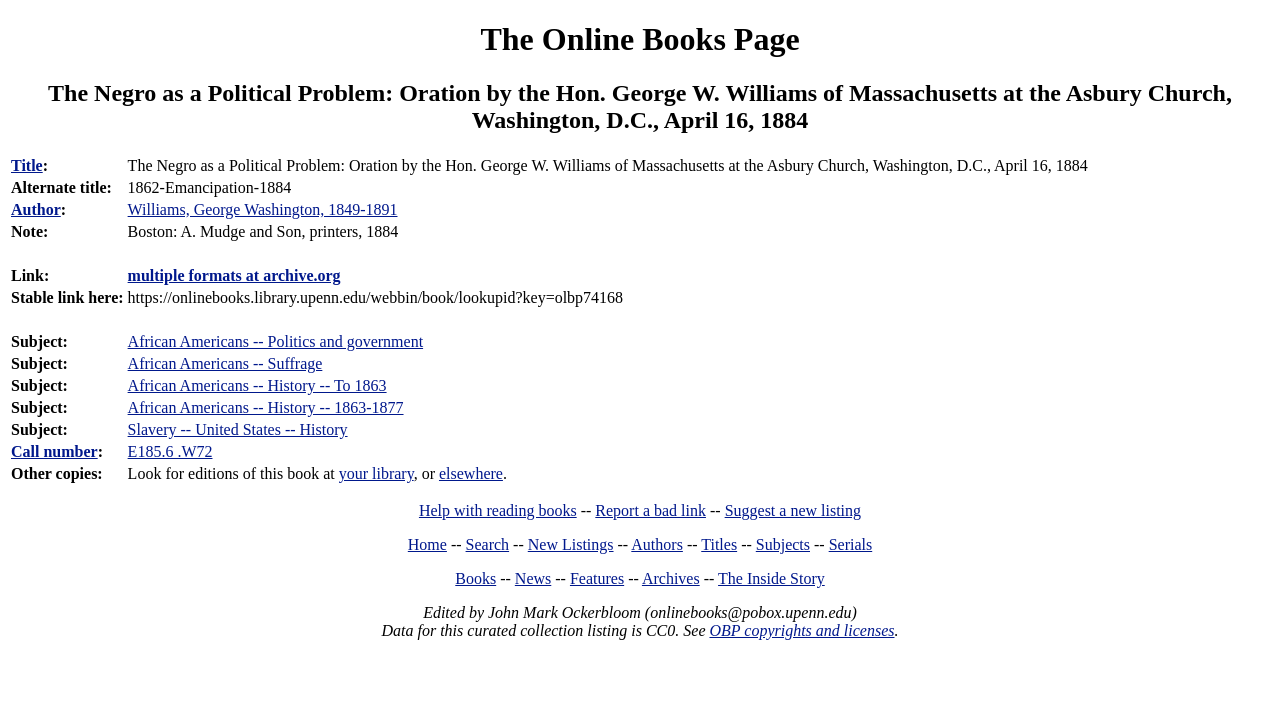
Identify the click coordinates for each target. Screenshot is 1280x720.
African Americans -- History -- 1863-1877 (266, 407)
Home (427, 544)
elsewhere (471, 473)
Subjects (783, 544)
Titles (719, 544)
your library (376, 473)
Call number (54, 451)
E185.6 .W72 (170, 451)
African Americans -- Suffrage (225, 363)
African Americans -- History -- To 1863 (257, 385)
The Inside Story (771, 578)
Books (475, 578)
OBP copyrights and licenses (801, 630)
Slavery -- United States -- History (238, 429)
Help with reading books (498, 510)
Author (36, 209)
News (533, 578)
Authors (657, 544)
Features (597, 578)
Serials (851, 544)
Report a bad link (650, 510)
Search (488, 544)
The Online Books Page (639, 39)
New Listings (571, 544)
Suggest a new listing (793, 510)
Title (27, 165)
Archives (671, 578)
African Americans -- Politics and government (275, 341)
